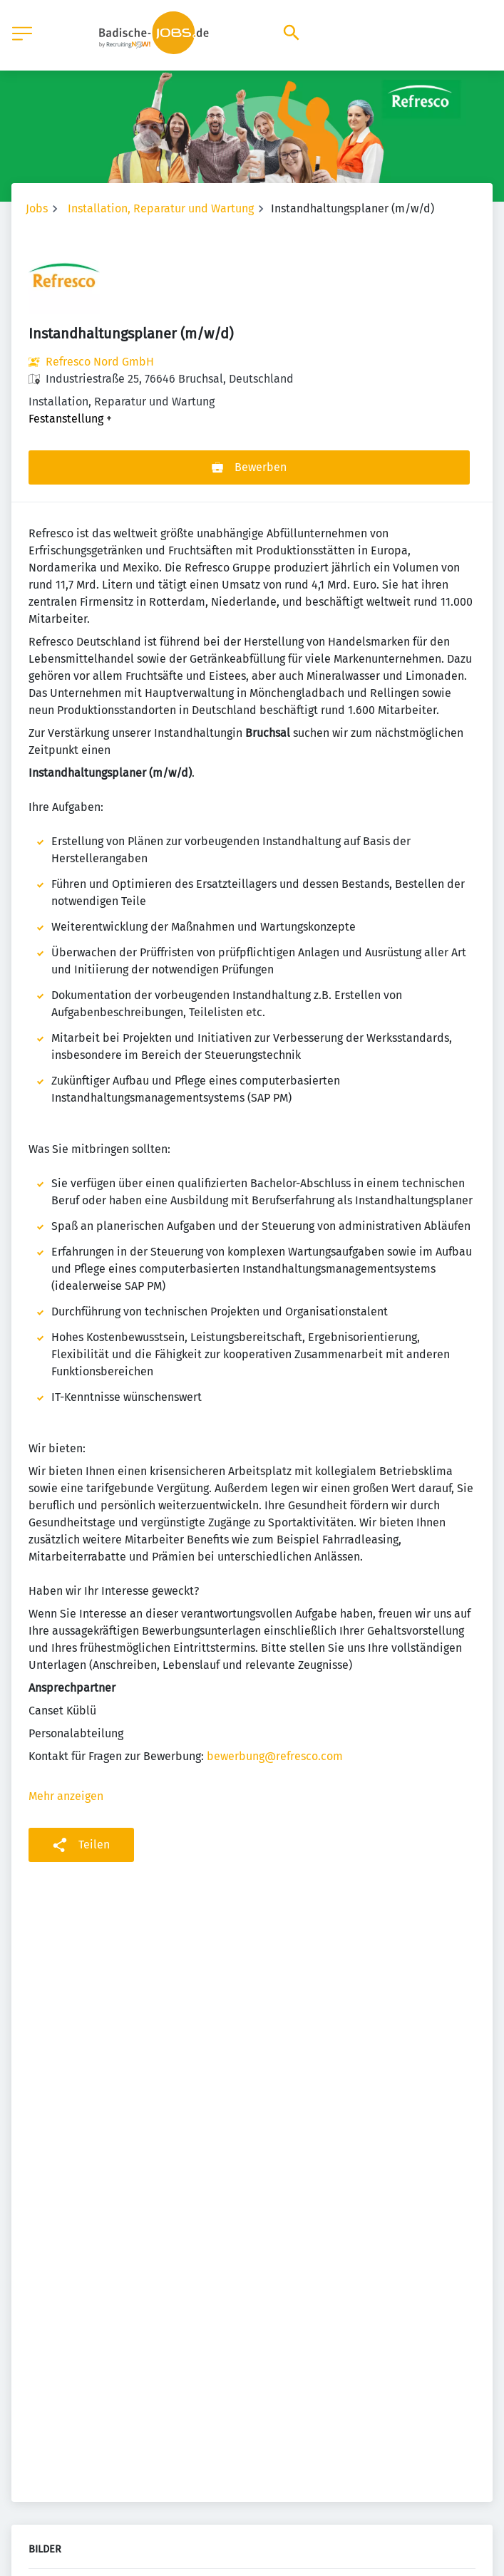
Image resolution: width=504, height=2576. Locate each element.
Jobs (37, 208)
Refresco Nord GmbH (100, 361)
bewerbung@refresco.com (275, 1756)
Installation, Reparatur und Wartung (161, 208)
